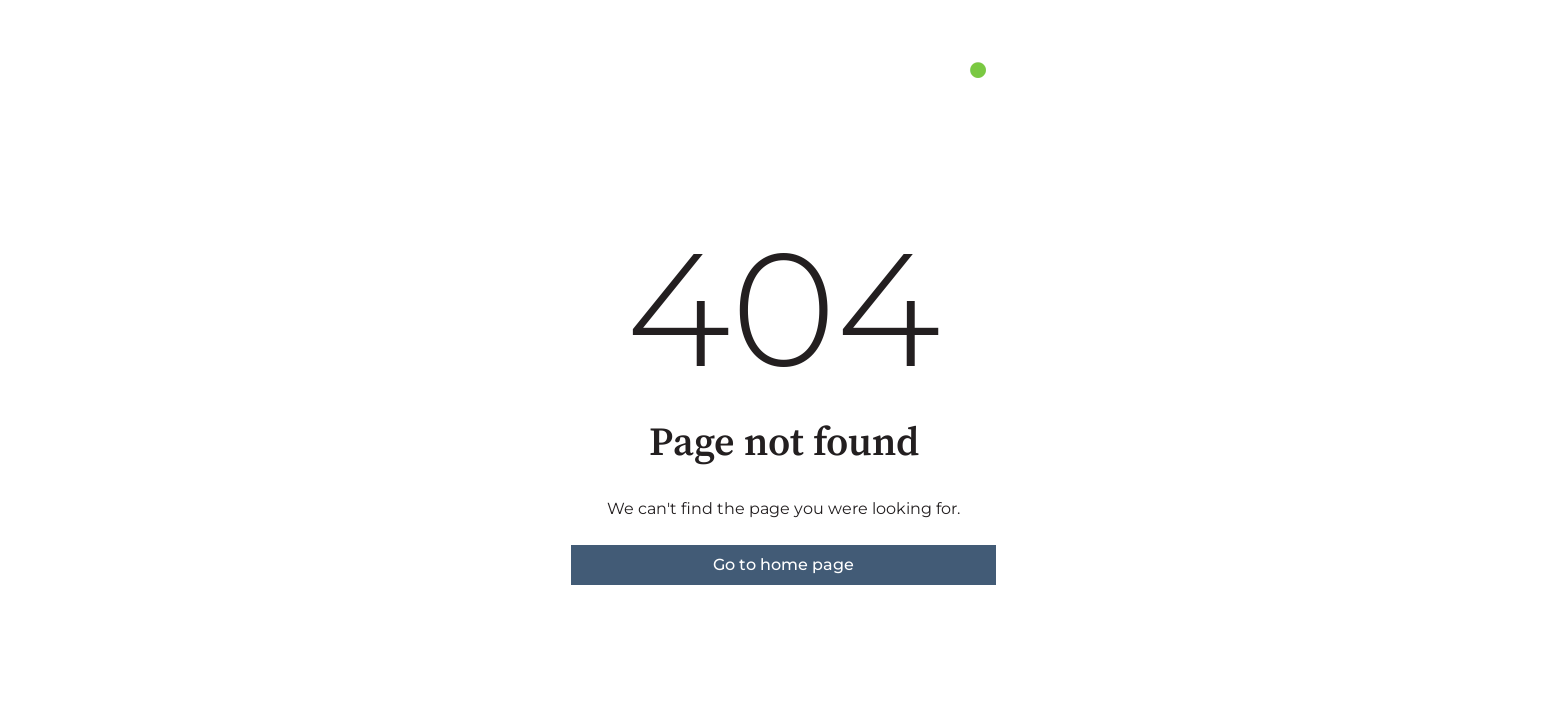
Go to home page (783, 564)
